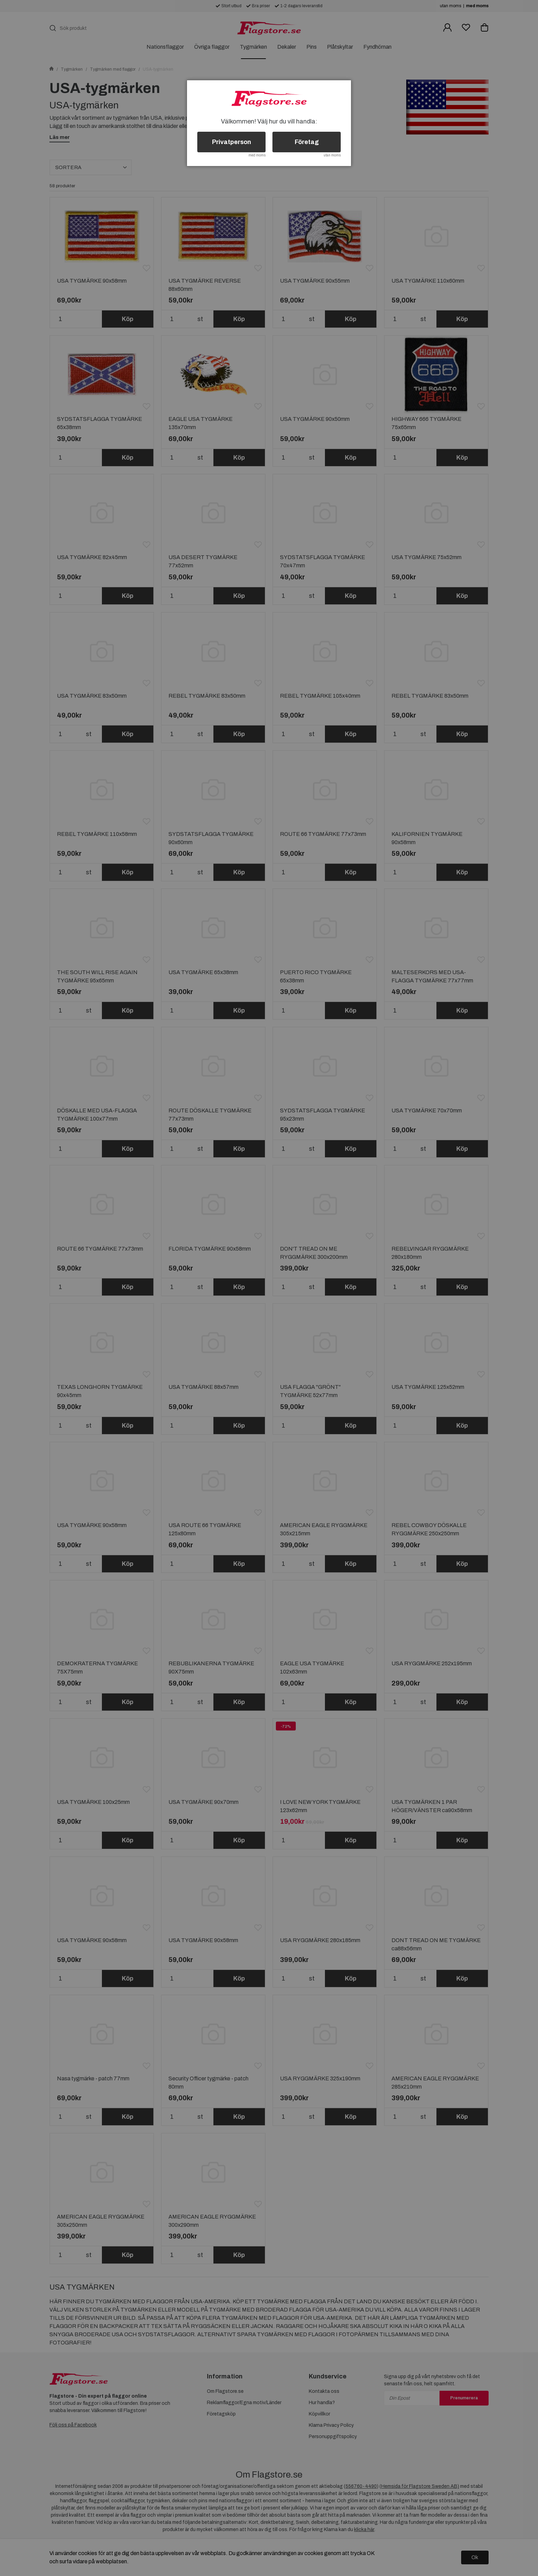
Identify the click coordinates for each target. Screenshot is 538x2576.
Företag (307, 142)
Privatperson (231, 142)
